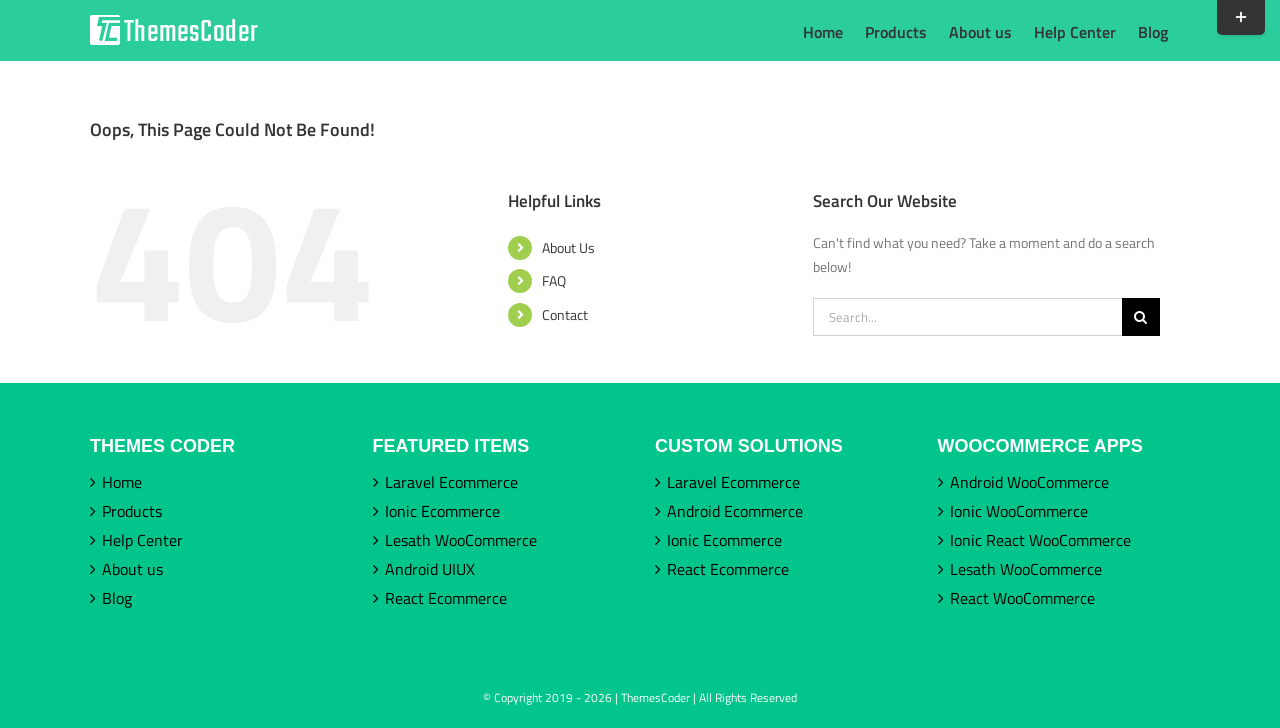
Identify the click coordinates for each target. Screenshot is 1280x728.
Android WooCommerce (1029, 482)
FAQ (554, 280)
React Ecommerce (446, 598)
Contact (565, 314)
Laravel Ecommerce (451, 482)
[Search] (1141, 317)
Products (132, 511)
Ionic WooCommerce (1019, 511)
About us (132, 569)
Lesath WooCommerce (461, 540)
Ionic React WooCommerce (1040, 540)
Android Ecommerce (735, 511)
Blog (117, 598)
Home (122, 482)
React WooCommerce (1022, 598)
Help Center (142, 540)
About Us (568, 247)
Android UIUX (430, 569)
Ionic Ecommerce (442, 511)
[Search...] (967, 317)
